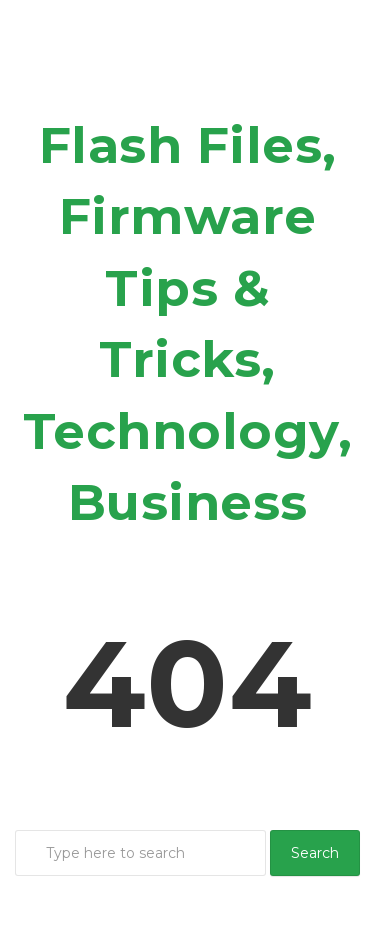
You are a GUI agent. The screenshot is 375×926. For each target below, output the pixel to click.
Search (315, 853)
